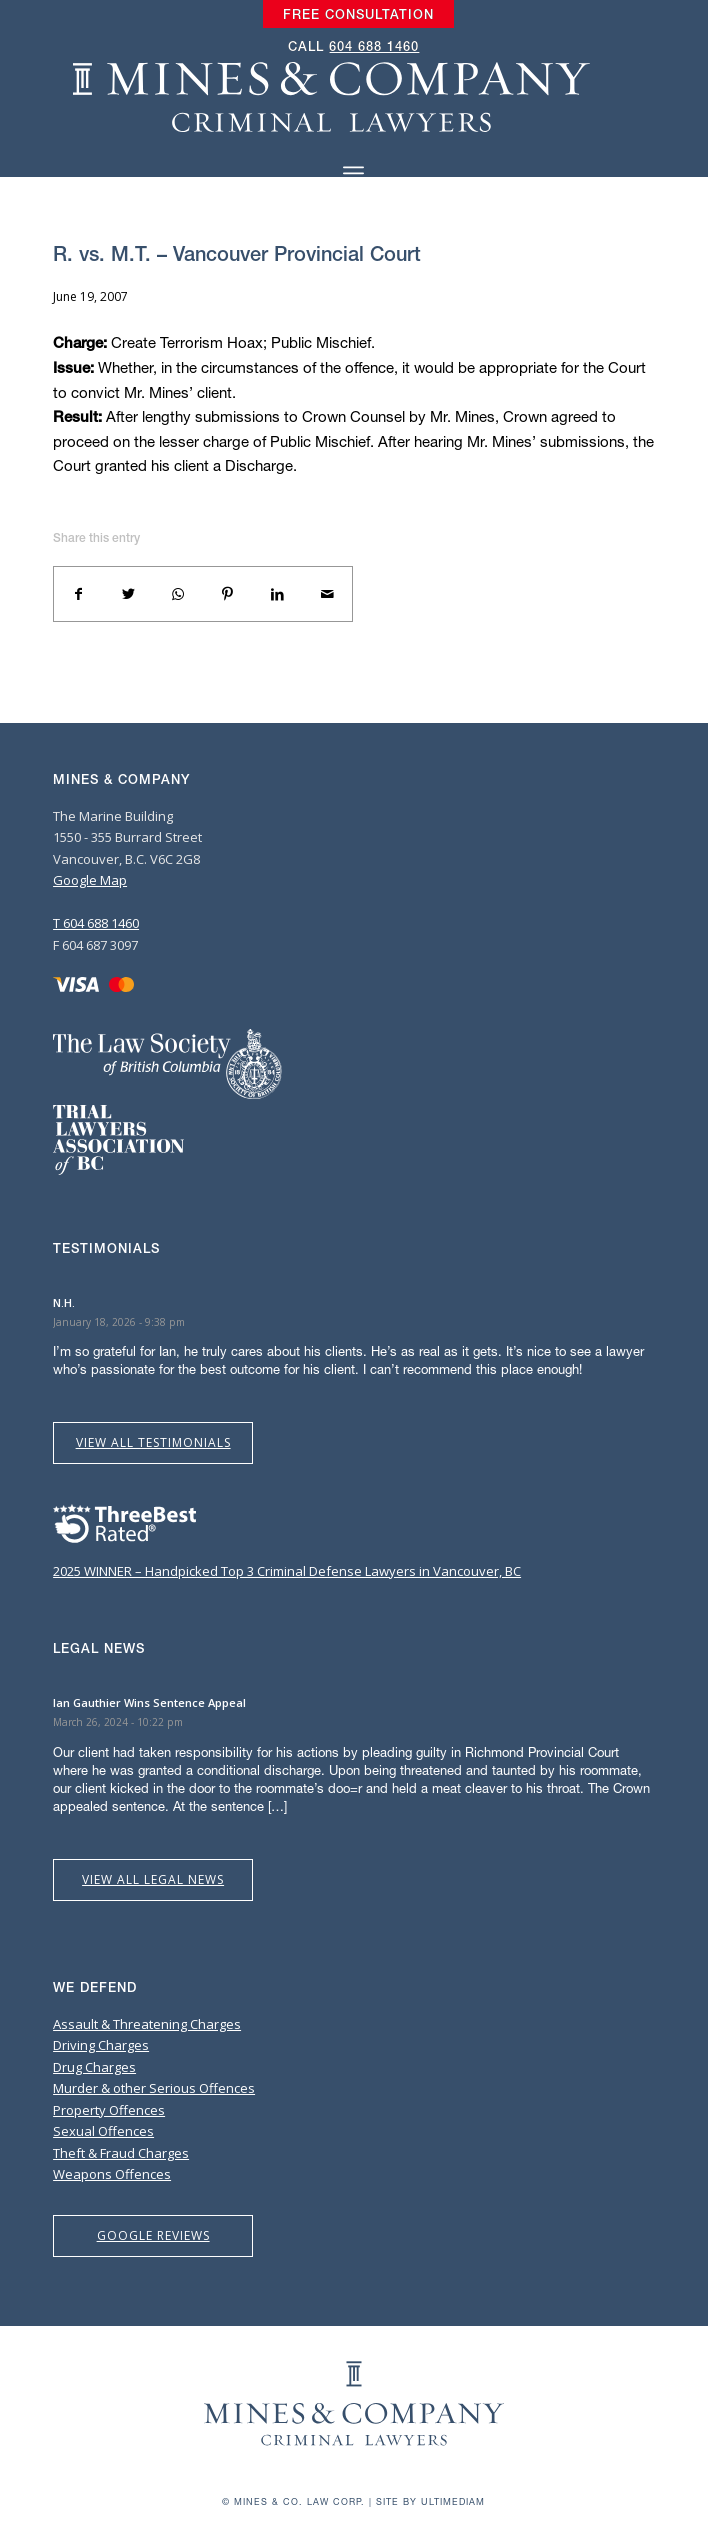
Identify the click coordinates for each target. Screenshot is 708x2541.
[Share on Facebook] (79, 594)
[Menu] (353, 173)
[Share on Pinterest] (228, 594)
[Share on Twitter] (129, 594)
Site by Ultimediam (430, 2501)
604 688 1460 (374, 46)
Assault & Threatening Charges (147, 2024)
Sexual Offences (103, 2131)
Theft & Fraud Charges (121, 2153)
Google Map (90, 880)
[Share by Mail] (327, 594)
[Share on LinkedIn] (278, 594)
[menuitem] (358, 15)
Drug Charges (94, 2067)
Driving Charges (101, 2045)
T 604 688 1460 (96, 923)
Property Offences (109, 2110)
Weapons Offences (112, 2174)
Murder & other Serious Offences (154, 2088)
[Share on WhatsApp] (178, 594)
